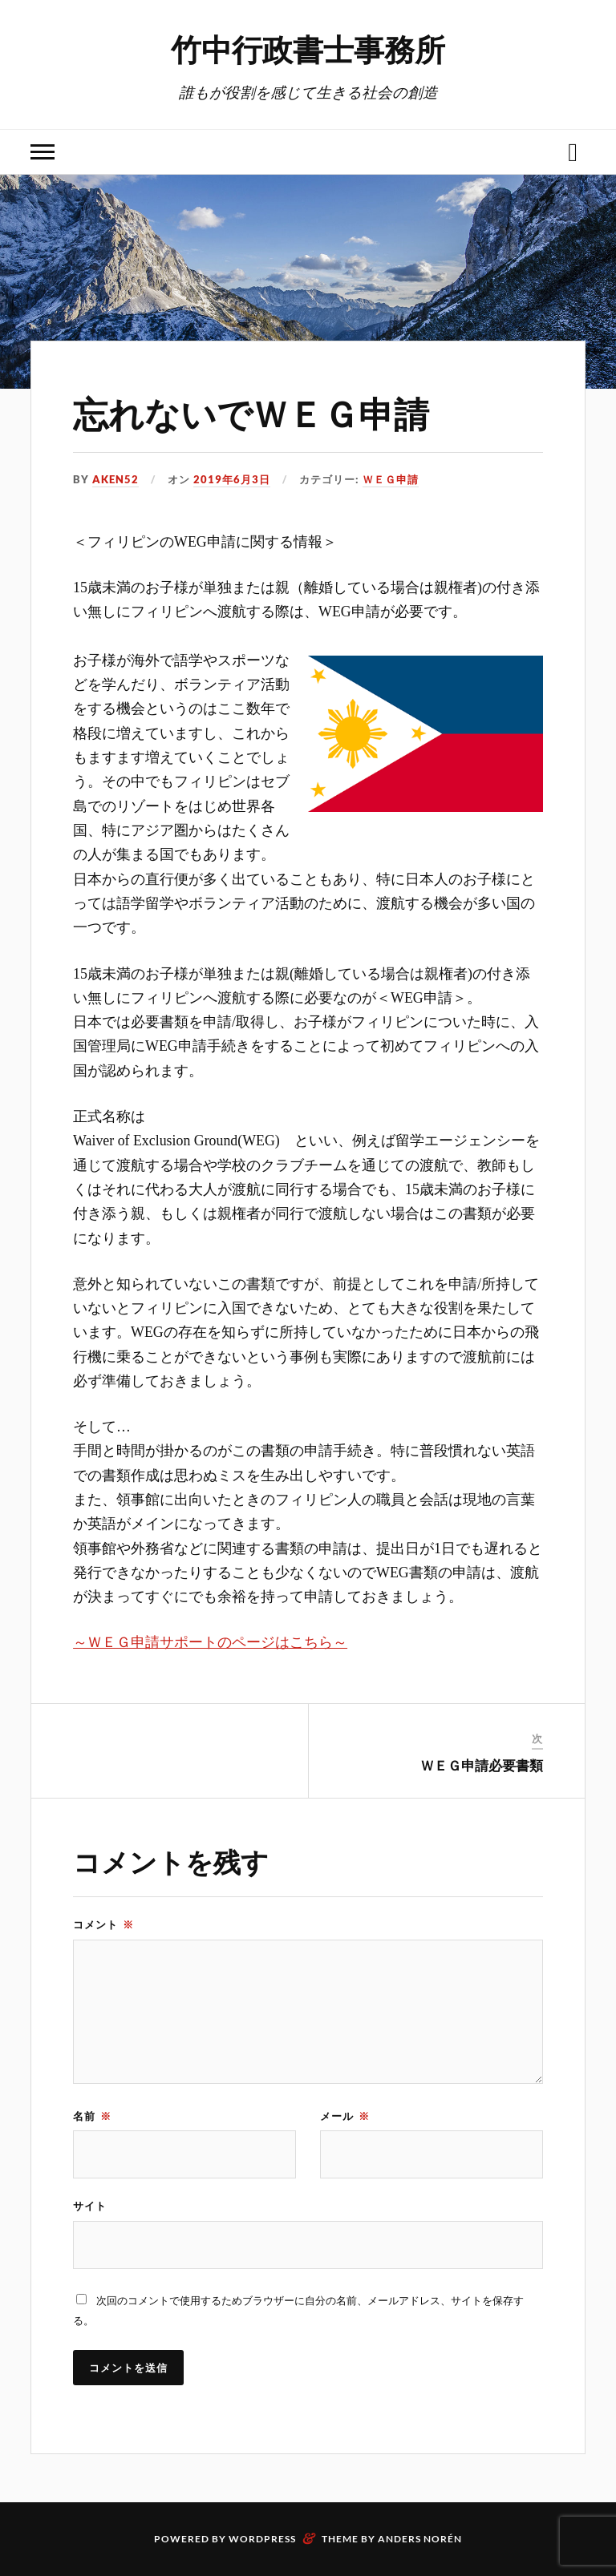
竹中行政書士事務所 (308, 48)
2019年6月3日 (231, 479)
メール (345, 2116)
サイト (90, 2205)
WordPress (262, 2539)
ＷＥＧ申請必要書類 (481, 1765)
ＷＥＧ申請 (391, 479)
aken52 (115, 479)
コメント (103, 1924)
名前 (92, 2116)
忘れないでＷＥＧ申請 (251, 412)
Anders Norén (420, 2539)
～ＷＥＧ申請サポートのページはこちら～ (210, 1642)
